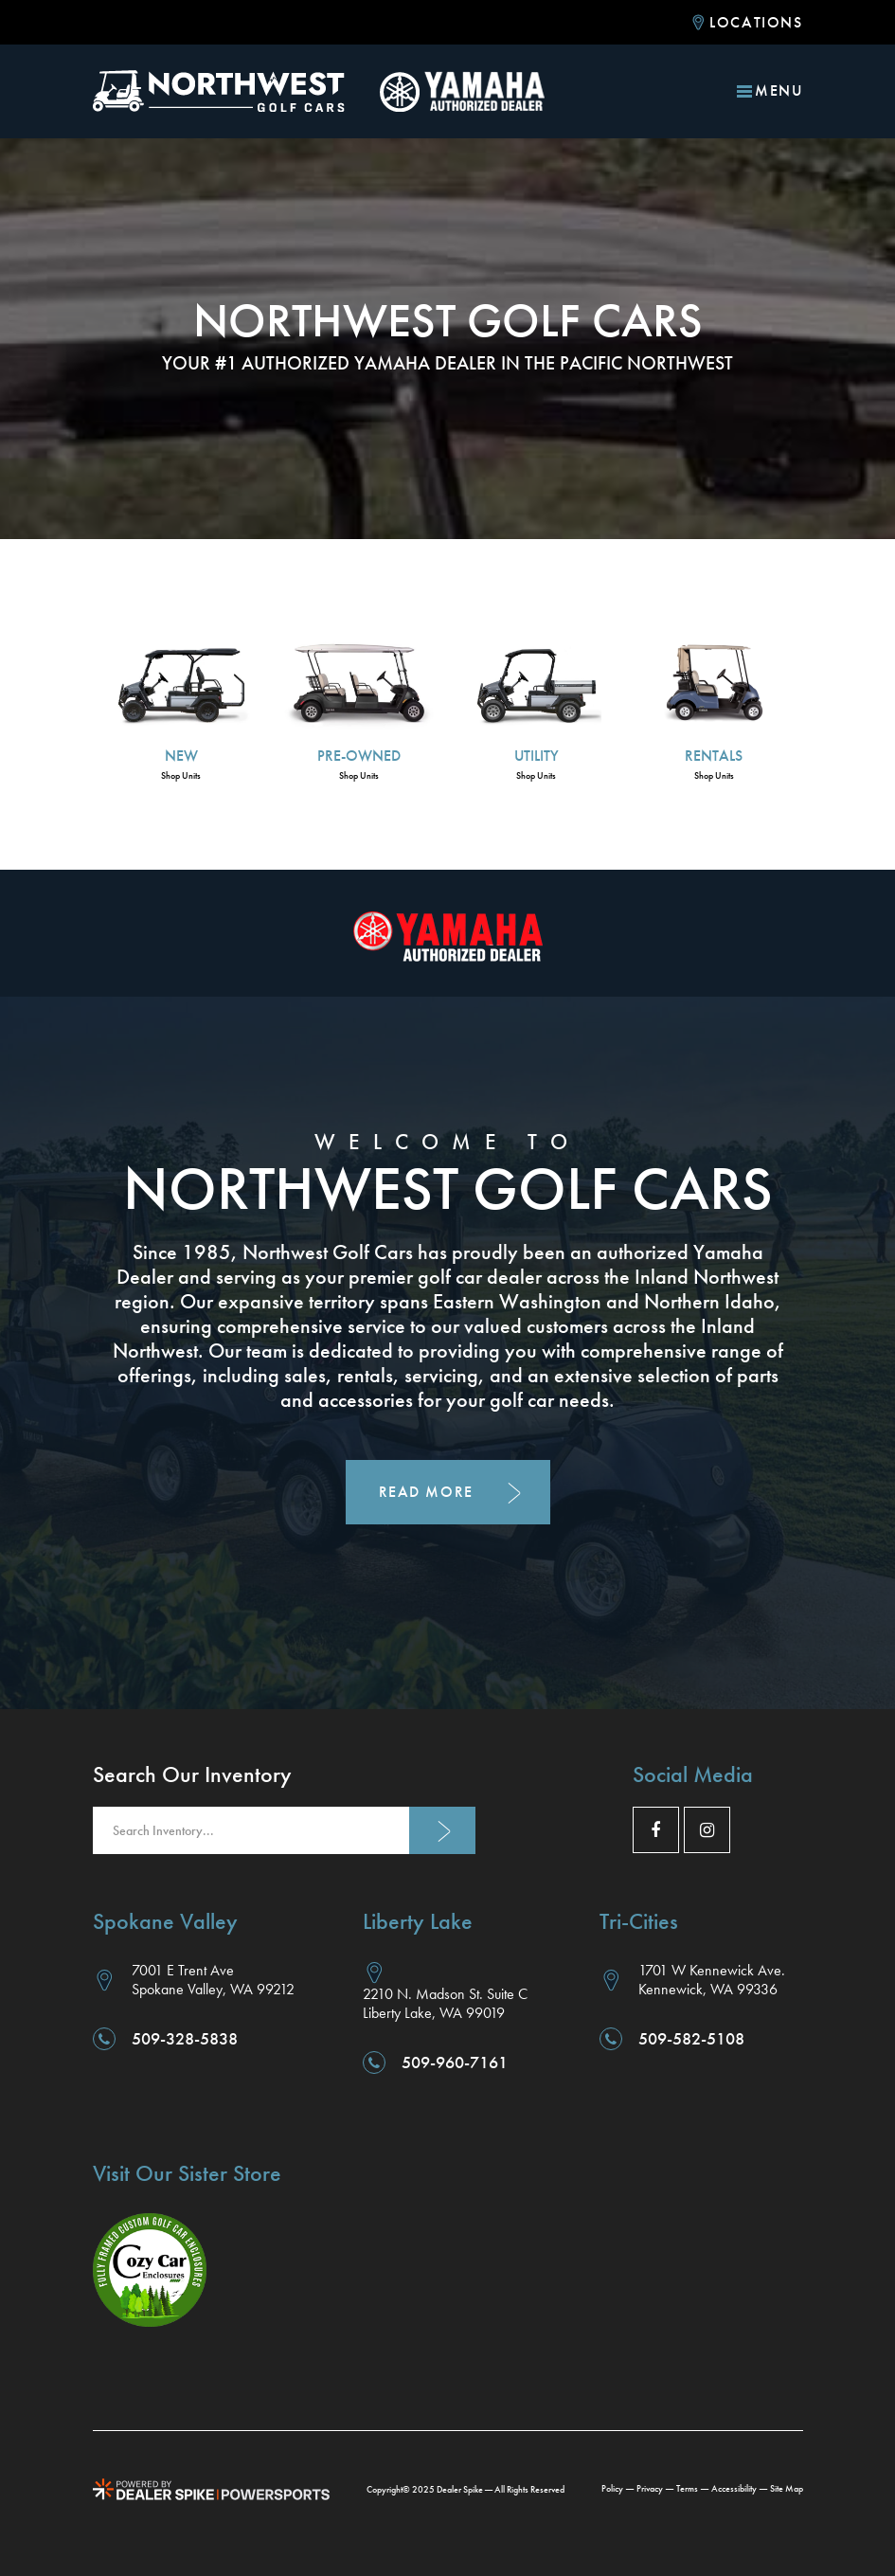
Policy (612, 2489)
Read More (426, 1492)
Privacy (649, 2489)
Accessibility (734, 2489)
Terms (687, 2489)
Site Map (786, 2489)
